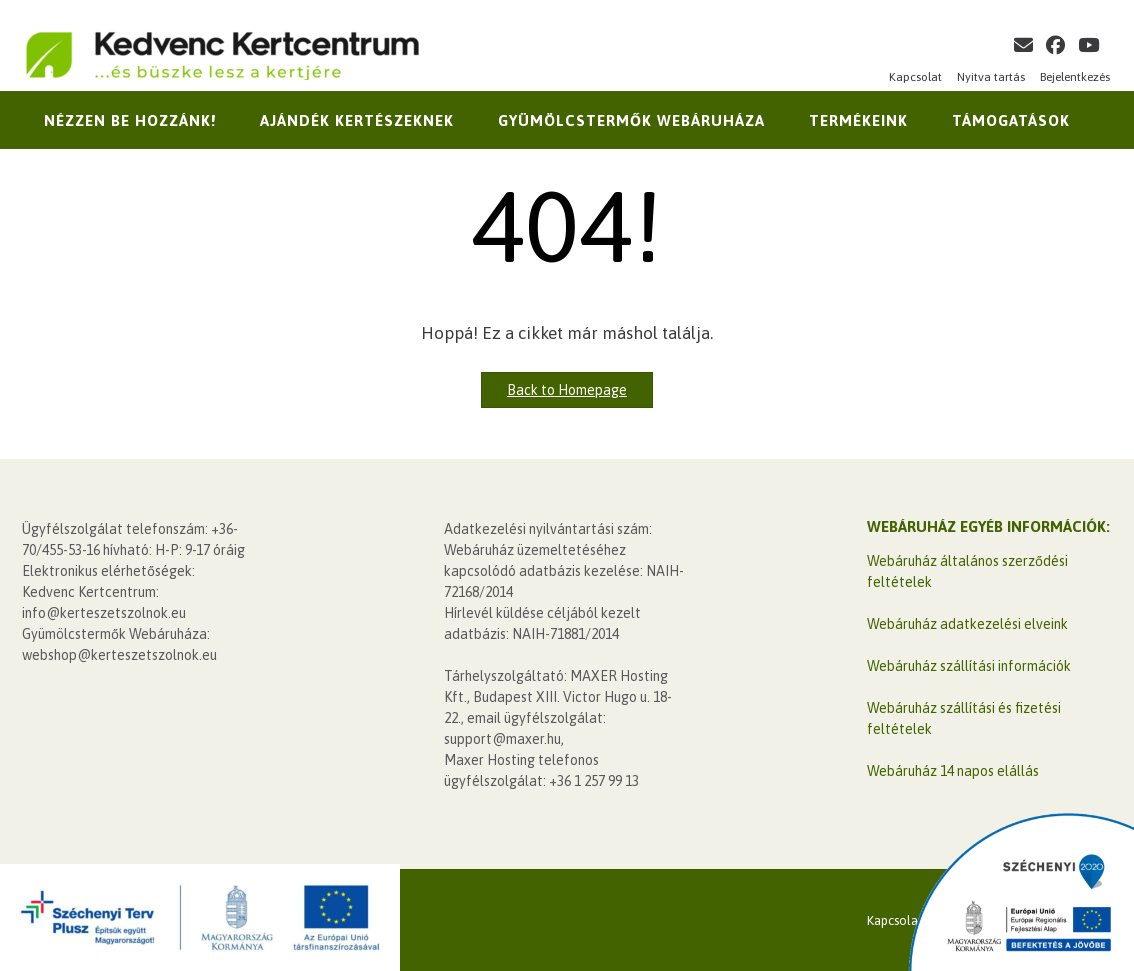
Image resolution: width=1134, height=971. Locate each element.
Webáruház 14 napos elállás (953, 771)
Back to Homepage (567, 390)
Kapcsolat (915, 77)
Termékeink (858, 120)
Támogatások (1011, 120)
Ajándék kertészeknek (357, 120)
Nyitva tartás (991, 77)
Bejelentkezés (1075, 77)
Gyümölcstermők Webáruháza (631, 120)
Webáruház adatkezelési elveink (967, 624)
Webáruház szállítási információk (969, 666)
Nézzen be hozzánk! (130, 120)
